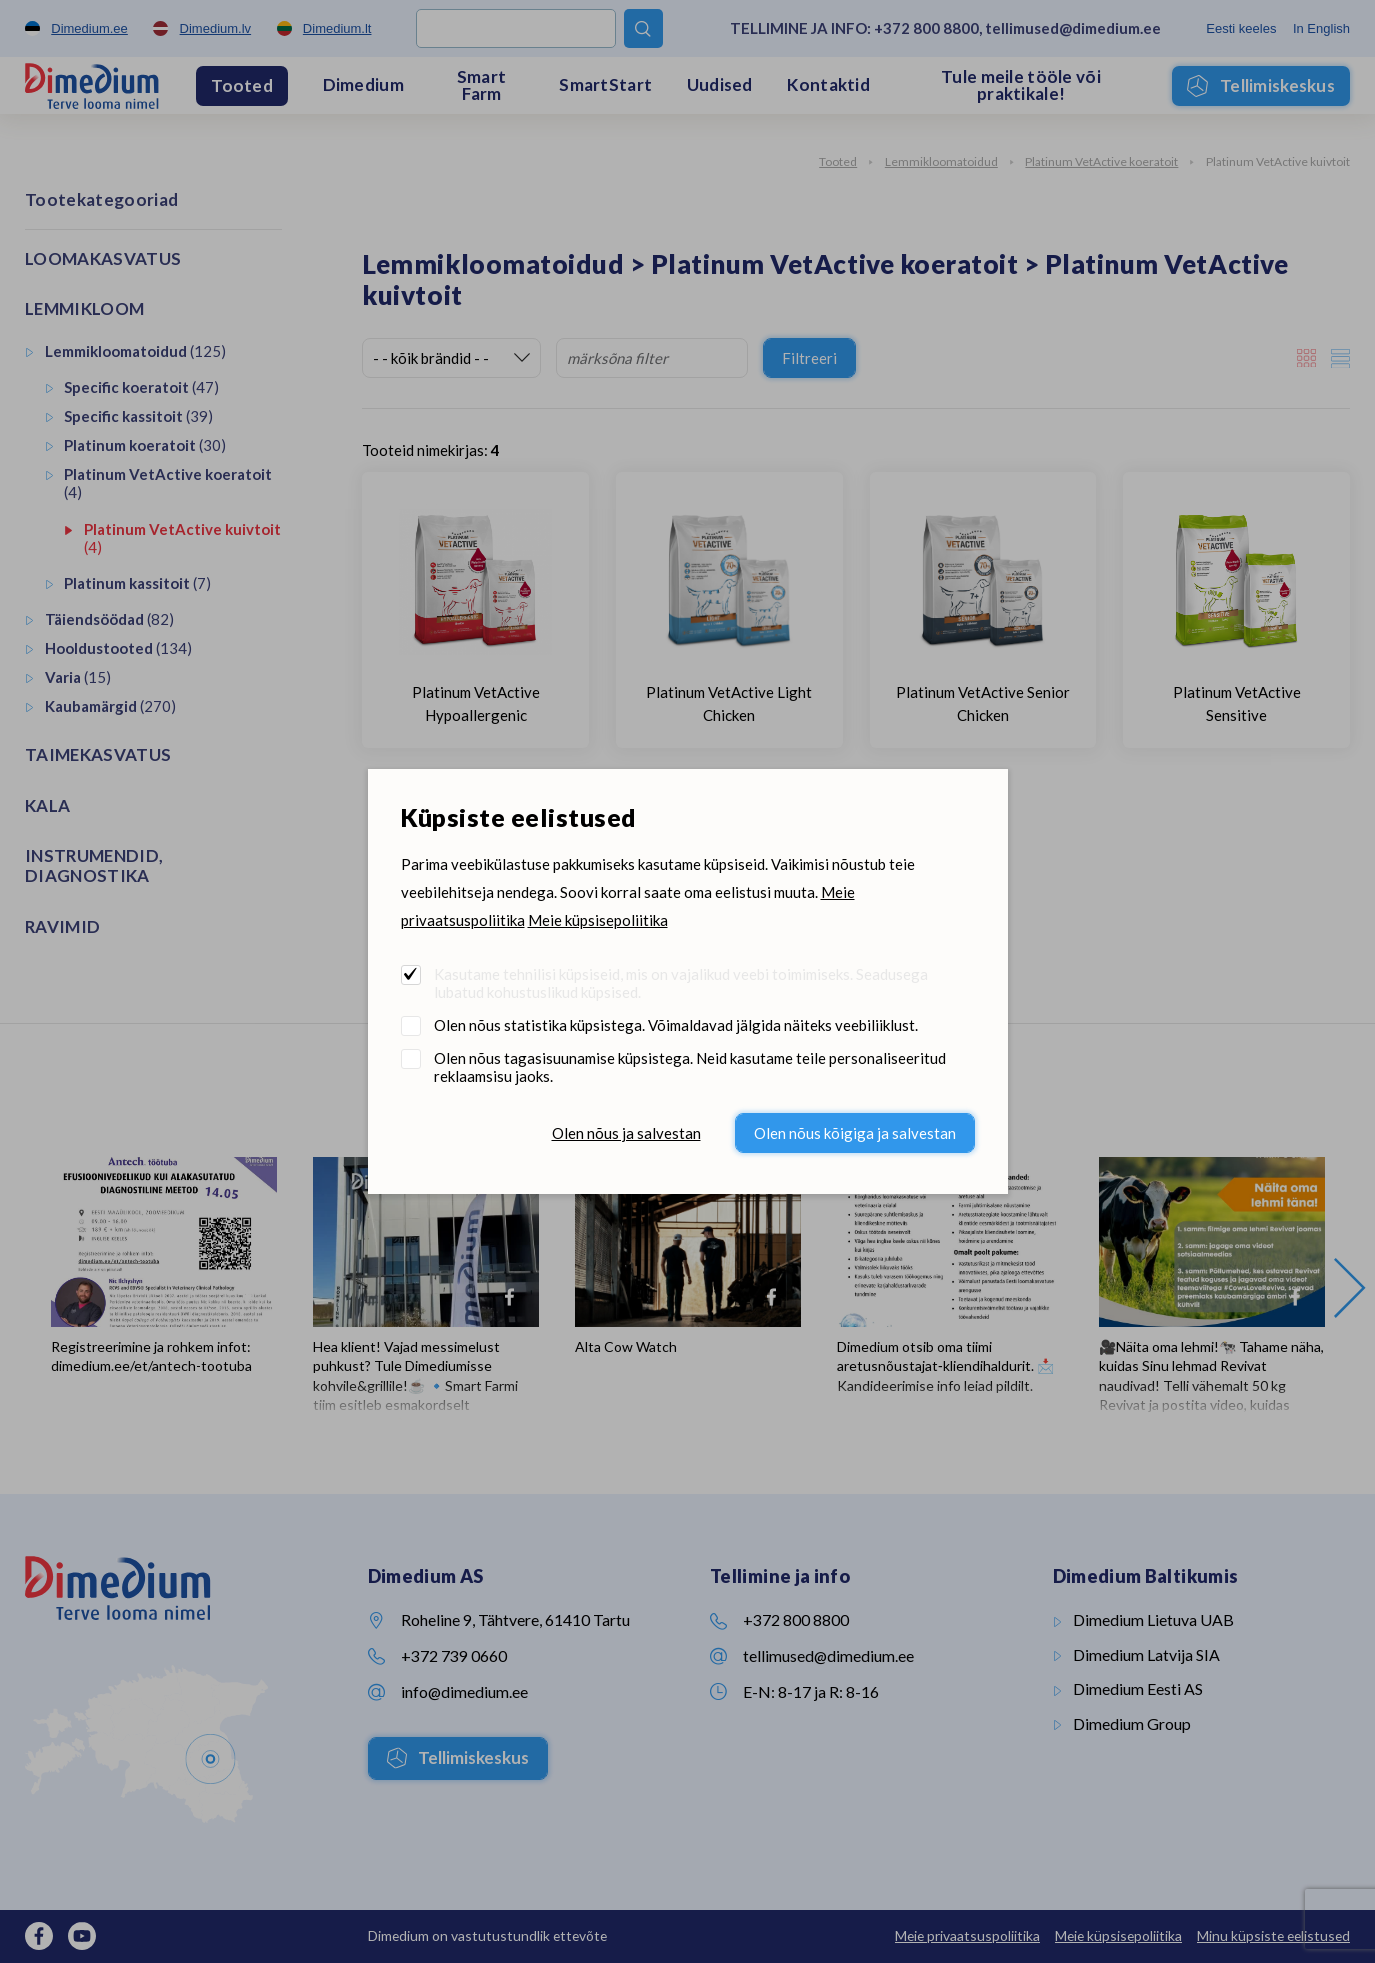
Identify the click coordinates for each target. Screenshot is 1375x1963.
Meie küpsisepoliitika (598, 920)
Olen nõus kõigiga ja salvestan (855, 1133)
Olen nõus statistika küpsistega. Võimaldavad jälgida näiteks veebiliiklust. (676, 1025)
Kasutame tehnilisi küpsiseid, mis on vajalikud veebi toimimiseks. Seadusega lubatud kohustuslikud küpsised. (681, 983)
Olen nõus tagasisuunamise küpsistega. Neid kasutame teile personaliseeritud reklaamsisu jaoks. (690, 1067)
